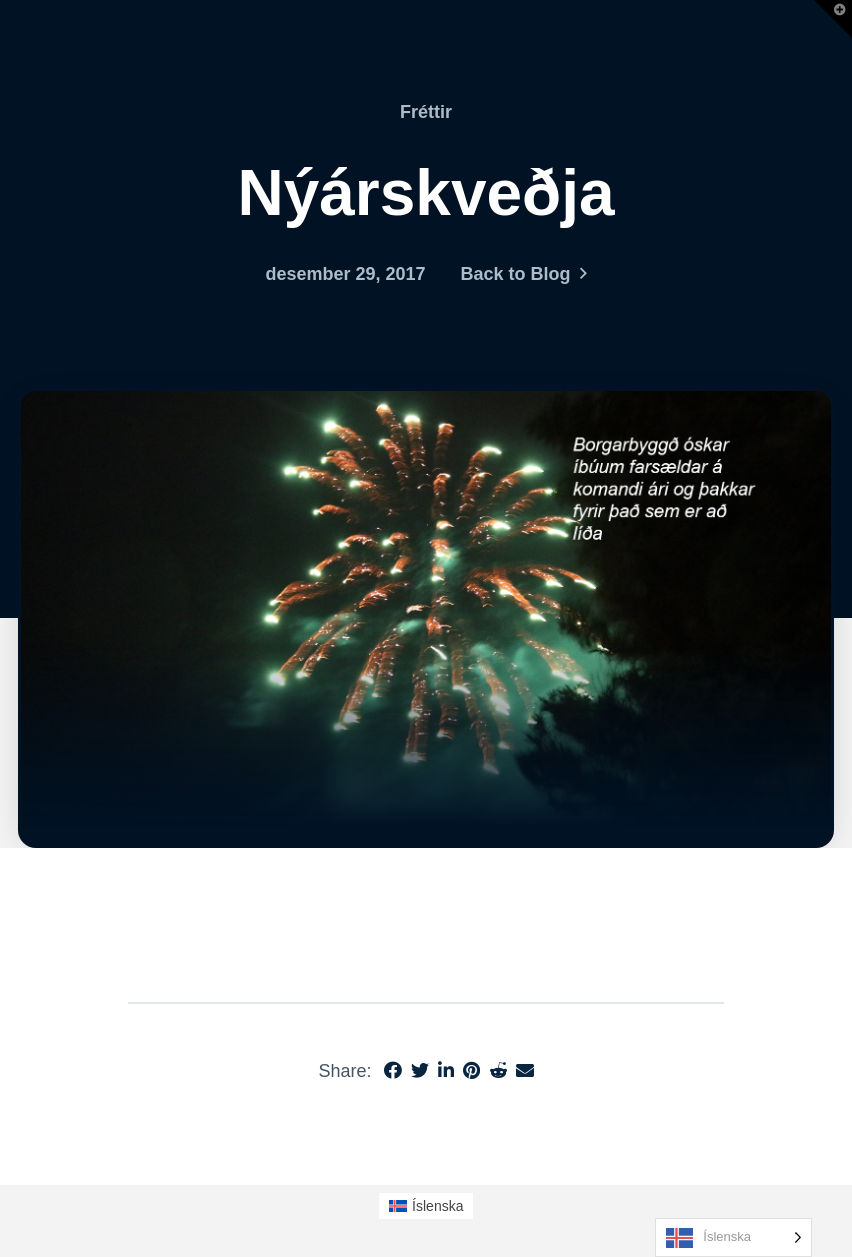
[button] (833, 19)
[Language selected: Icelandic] (733, 1237)
